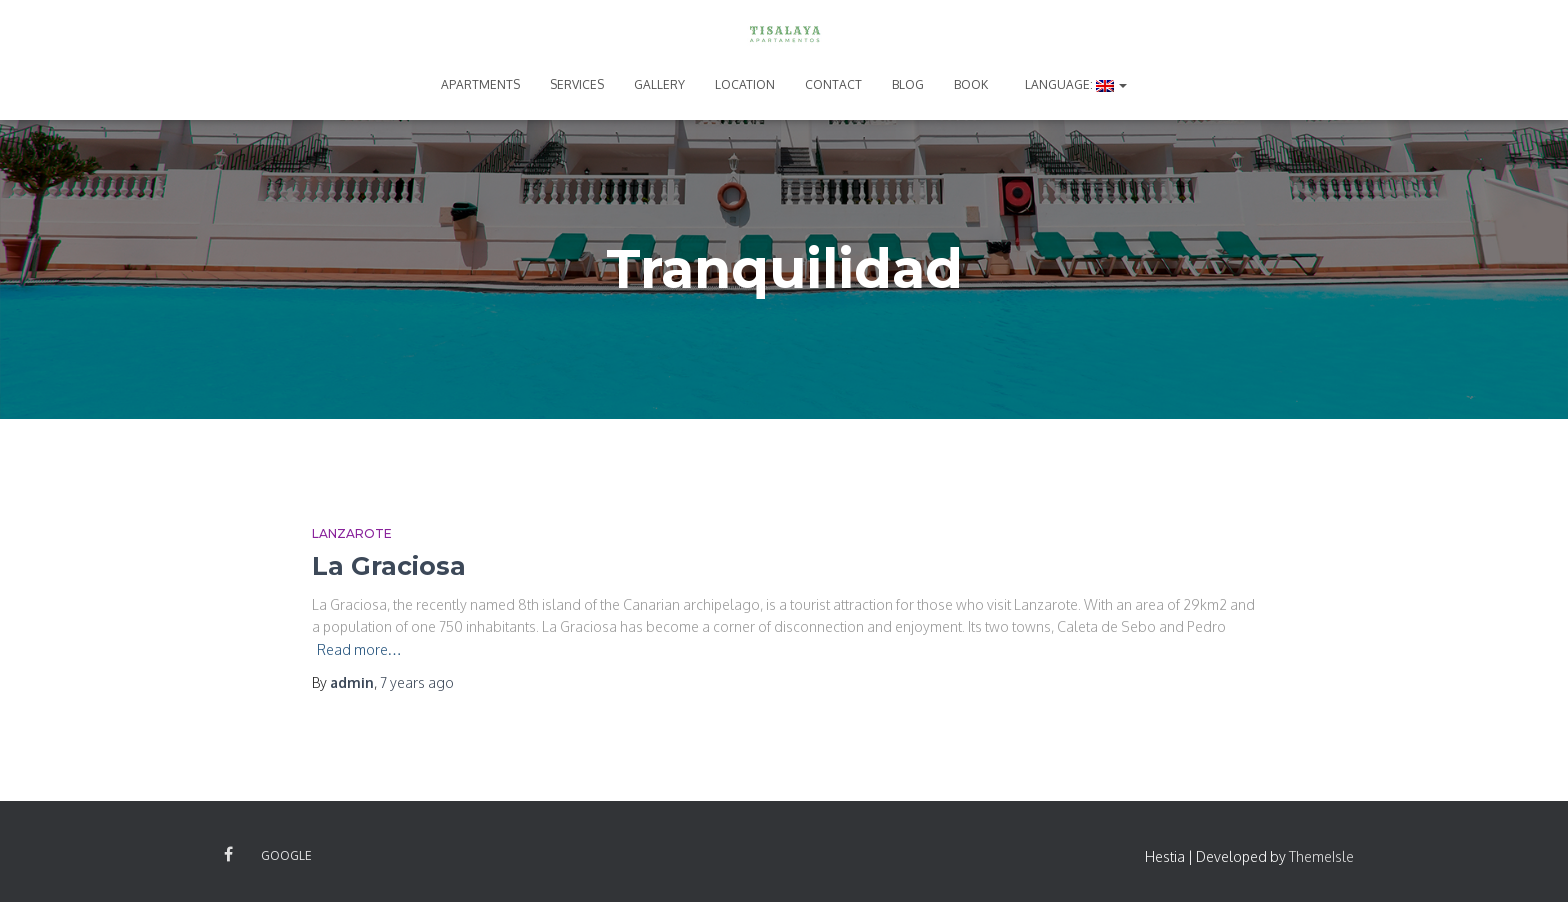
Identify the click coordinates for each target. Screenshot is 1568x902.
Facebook (228, 855)
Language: (1074, 84)
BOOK (971, 84)
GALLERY (659, 84)
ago (417, 682)
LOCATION (745, 84)
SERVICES (577, 84)
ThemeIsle (1321, 856)
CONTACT (833, 84)
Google (286, 855)
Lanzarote (352, 533)
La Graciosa (389, 566)
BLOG (908, 84)
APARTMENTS (480, 84)
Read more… (359, 649)
